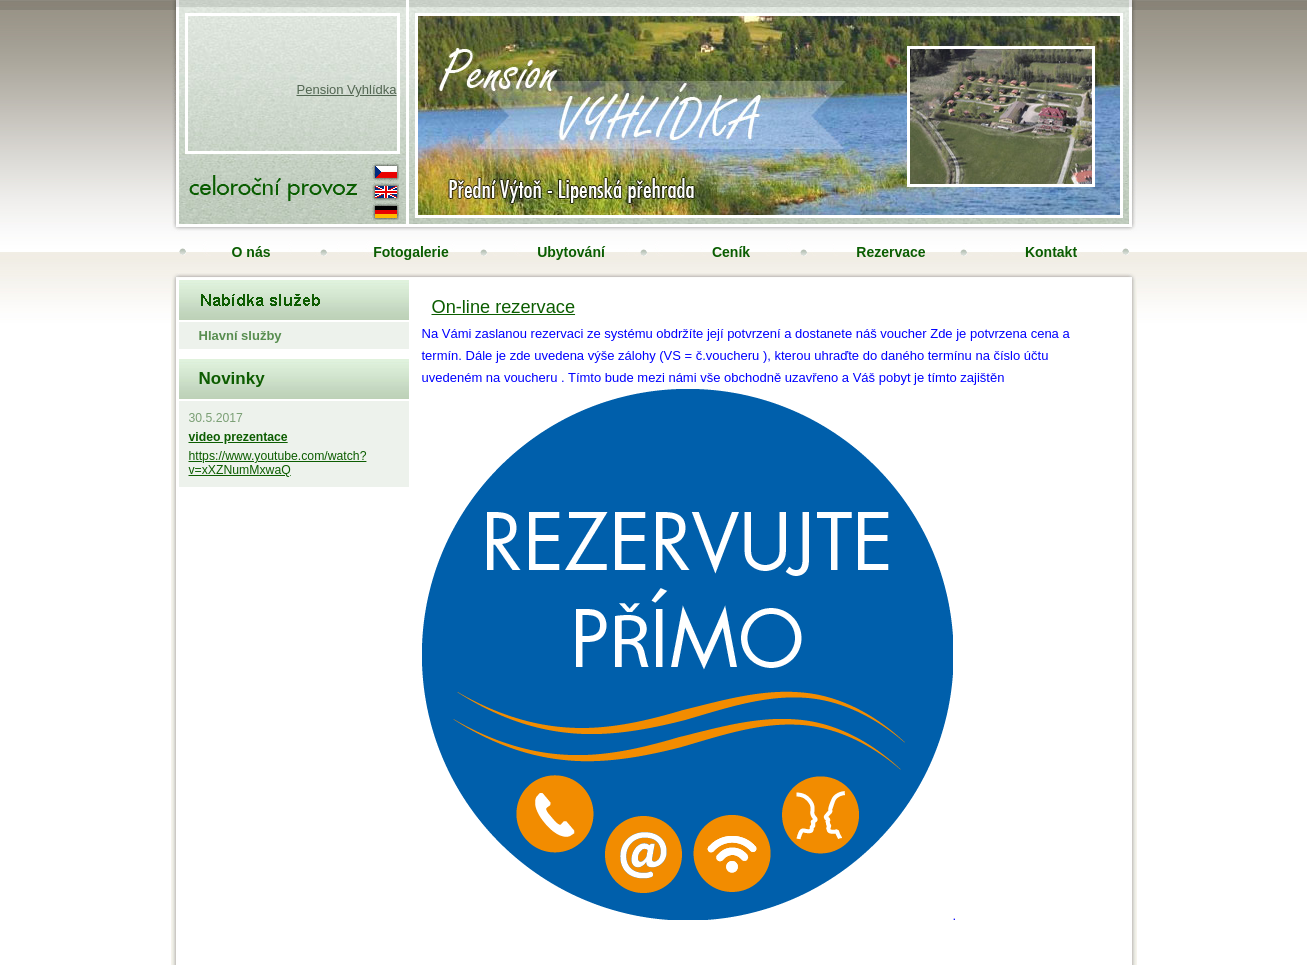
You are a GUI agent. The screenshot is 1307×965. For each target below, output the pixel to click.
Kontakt (1051, 252)
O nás (251, 252)
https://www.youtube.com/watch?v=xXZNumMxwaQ (278, 463)
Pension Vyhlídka (347, 89)
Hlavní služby (240, 335)
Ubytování (571, 252)
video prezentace (238, 437)
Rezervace (890, 252)
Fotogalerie (410, 252)
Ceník (731, 252)
